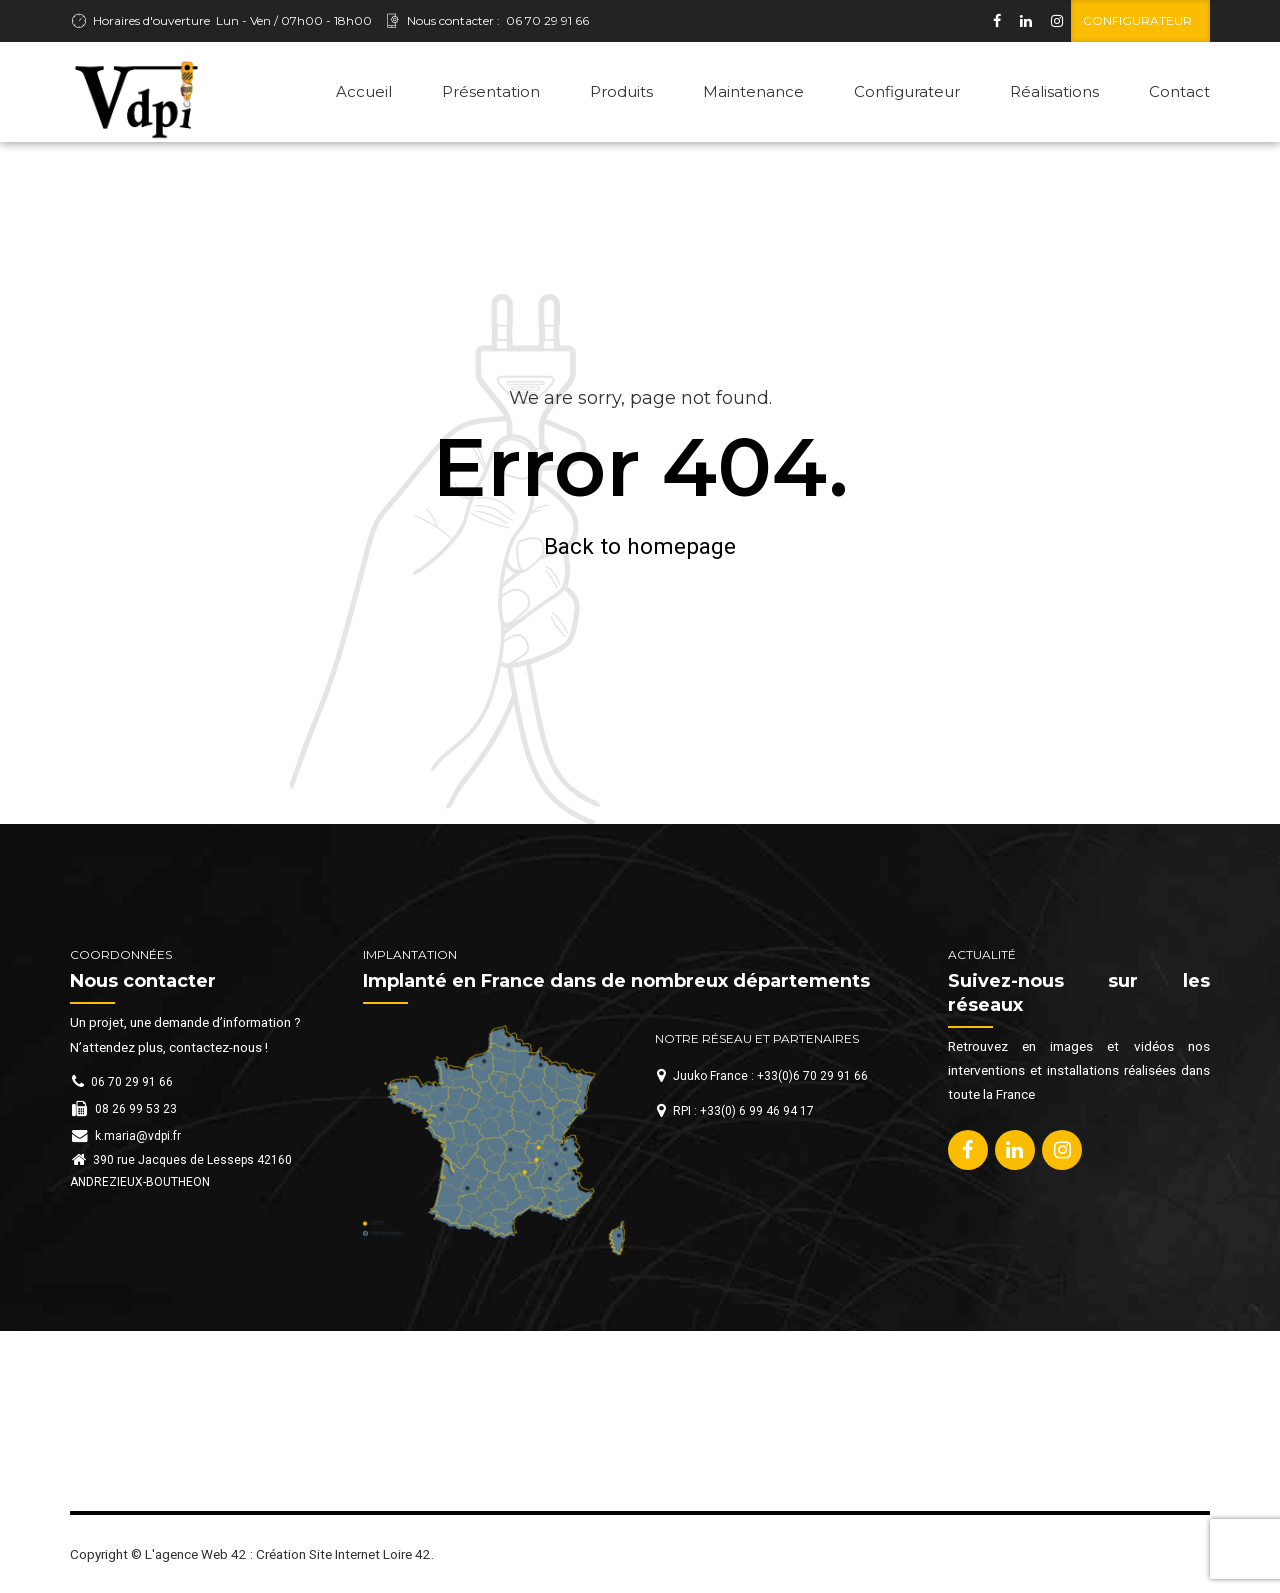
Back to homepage (640, 546)
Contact (1179, 91)
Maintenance (753, 91)
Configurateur (907, 91)
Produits (621, 91)
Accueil (364, 91)
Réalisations (1054, 91)
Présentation (491, 91)
